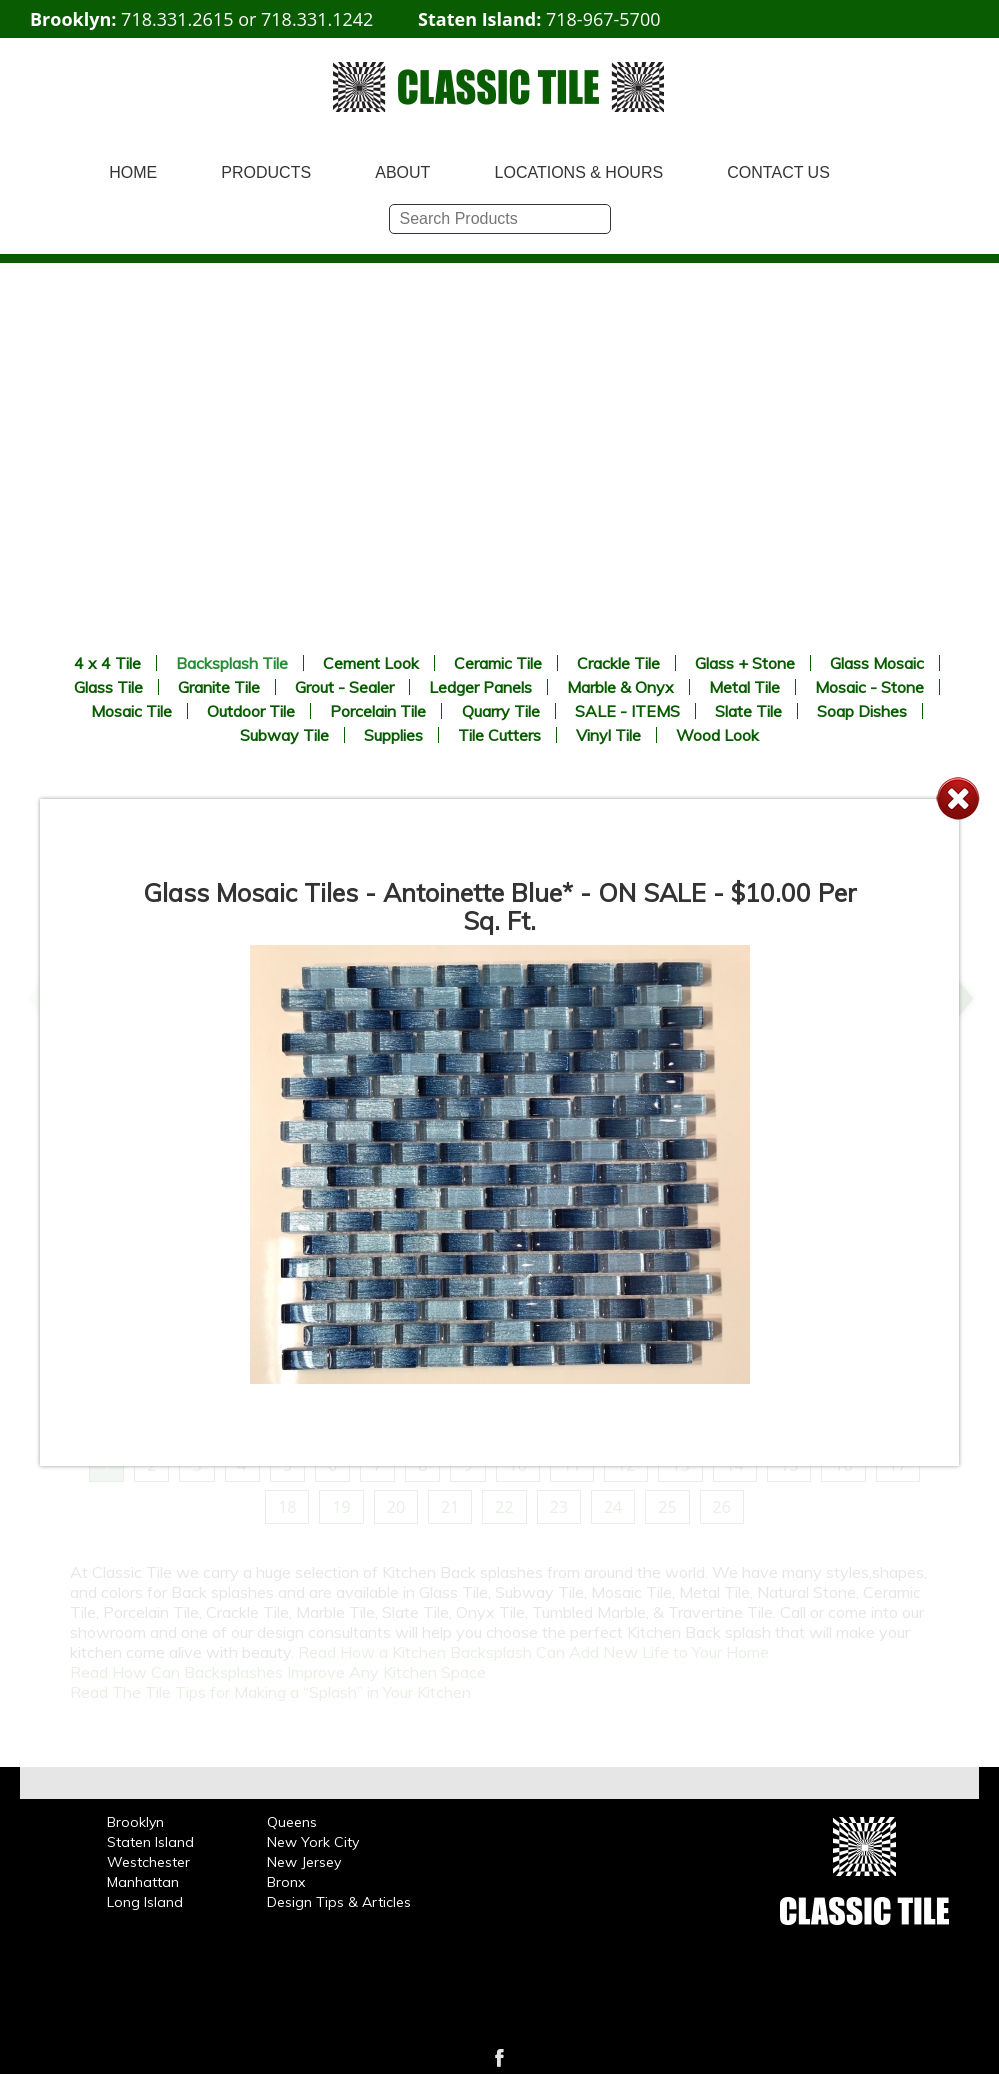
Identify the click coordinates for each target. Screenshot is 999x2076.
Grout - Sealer (344, 687)
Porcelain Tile (378, 711)
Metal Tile (744, 687)
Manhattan (143, 1882)
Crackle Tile (618, 663)
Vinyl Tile (608, 735)
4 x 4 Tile (107, 663)
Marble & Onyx (620, 687)
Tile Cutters (499, 735)
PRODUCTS (266, 172)
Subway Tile (284, 735)
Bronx (286, 1882)
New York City (313, 1842)
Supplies (393, 735)
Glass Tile (108, 687)
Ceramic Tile (498, 663)
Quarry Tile (501, 711)
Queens (292, 1822)
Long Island (145, 1902)
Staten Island (150, 1842)
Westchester (148, 1862)
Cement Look (371, 663)
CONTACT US (778, 172)
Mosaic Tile (131, 711)
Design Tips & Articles (339, 1902)
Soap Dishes (862, 711)
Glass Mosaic (877, 663)
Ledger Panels (480, 687)
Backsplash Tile (232, 663)
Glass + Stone (745, 663)
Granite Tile (219, 687)
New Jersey (304, 1862)
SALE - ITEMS (627, 711)
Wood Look (717, 735)
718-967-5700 (603, 19)
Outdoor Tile (251, 711)
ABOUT (402, 172)
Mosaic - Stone (869, 687)
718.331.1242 (317, 19)
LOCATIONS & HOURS (579, 172)
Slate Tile (748, 711)
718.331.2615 (177, 19)
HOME (133, 172)
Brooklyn (135, 1822)
